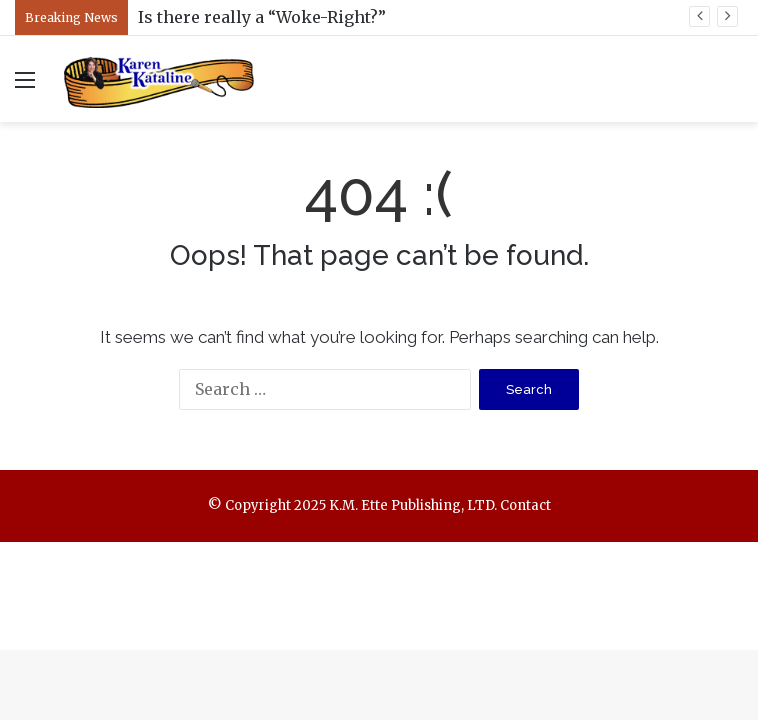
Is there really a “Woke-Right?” (262, 17)
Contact (525, 505)
